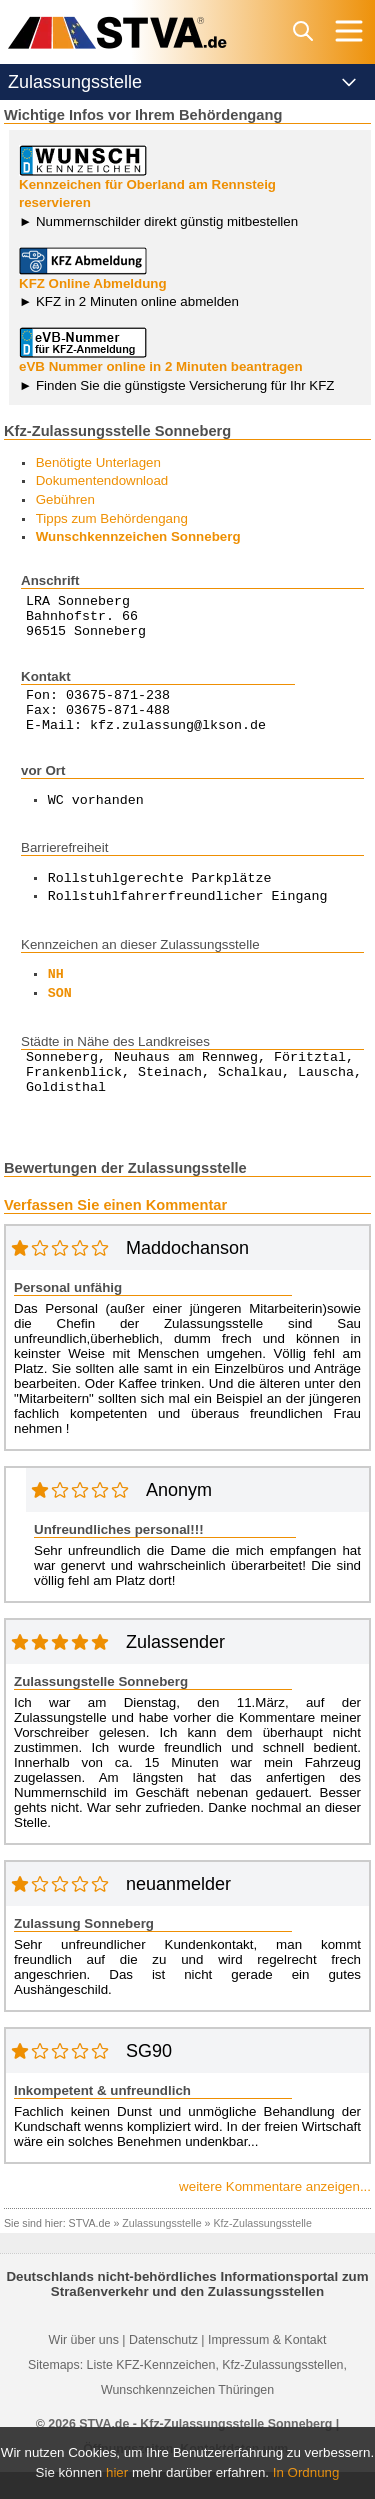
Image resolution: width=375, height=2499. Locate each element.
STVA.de (90, 2250)
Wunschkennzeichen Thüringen (187, 2417)
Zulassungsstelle (161, 2250)
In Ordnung (306, 2472)
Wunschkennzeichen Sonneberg (138, 536)
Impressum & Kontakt (267, 2367)
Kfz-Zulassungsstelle (263, 2250)
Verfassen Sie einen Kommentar (115, 1232)
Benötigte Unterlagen (98, 462)
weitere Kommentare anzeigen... (275, 2213)
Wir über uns (84, 2367)
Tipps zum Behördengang (112, 518)
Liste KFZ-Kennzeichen (151, 2392)
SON (60, 1012)
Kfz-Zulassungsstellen (282, 2392)
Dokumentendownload (102, 480)
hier (117, 2472)
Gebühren (65, 499)
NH (56, 993)
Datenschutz (163, 2367)
